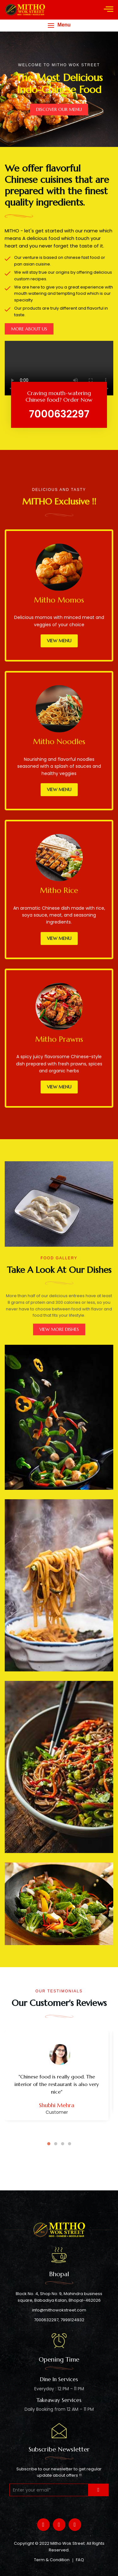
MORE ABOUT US (29, 329)
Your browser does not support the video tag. (59, 368)
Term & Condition (52, 2560)
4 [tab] (69, 2143)
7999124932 (72, 2320)
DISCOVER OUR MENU (59, 109)
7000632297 (46, 2320)
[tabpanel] (59, 2080)
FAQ (80, 2560)
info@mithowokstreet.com (59, 2310)
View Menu (59, 641)
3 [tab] (62, 2143)
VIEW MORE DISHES (59, 1329)
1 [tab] (48, 2143)
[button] (59, 25)
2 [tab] (55, 2143)
